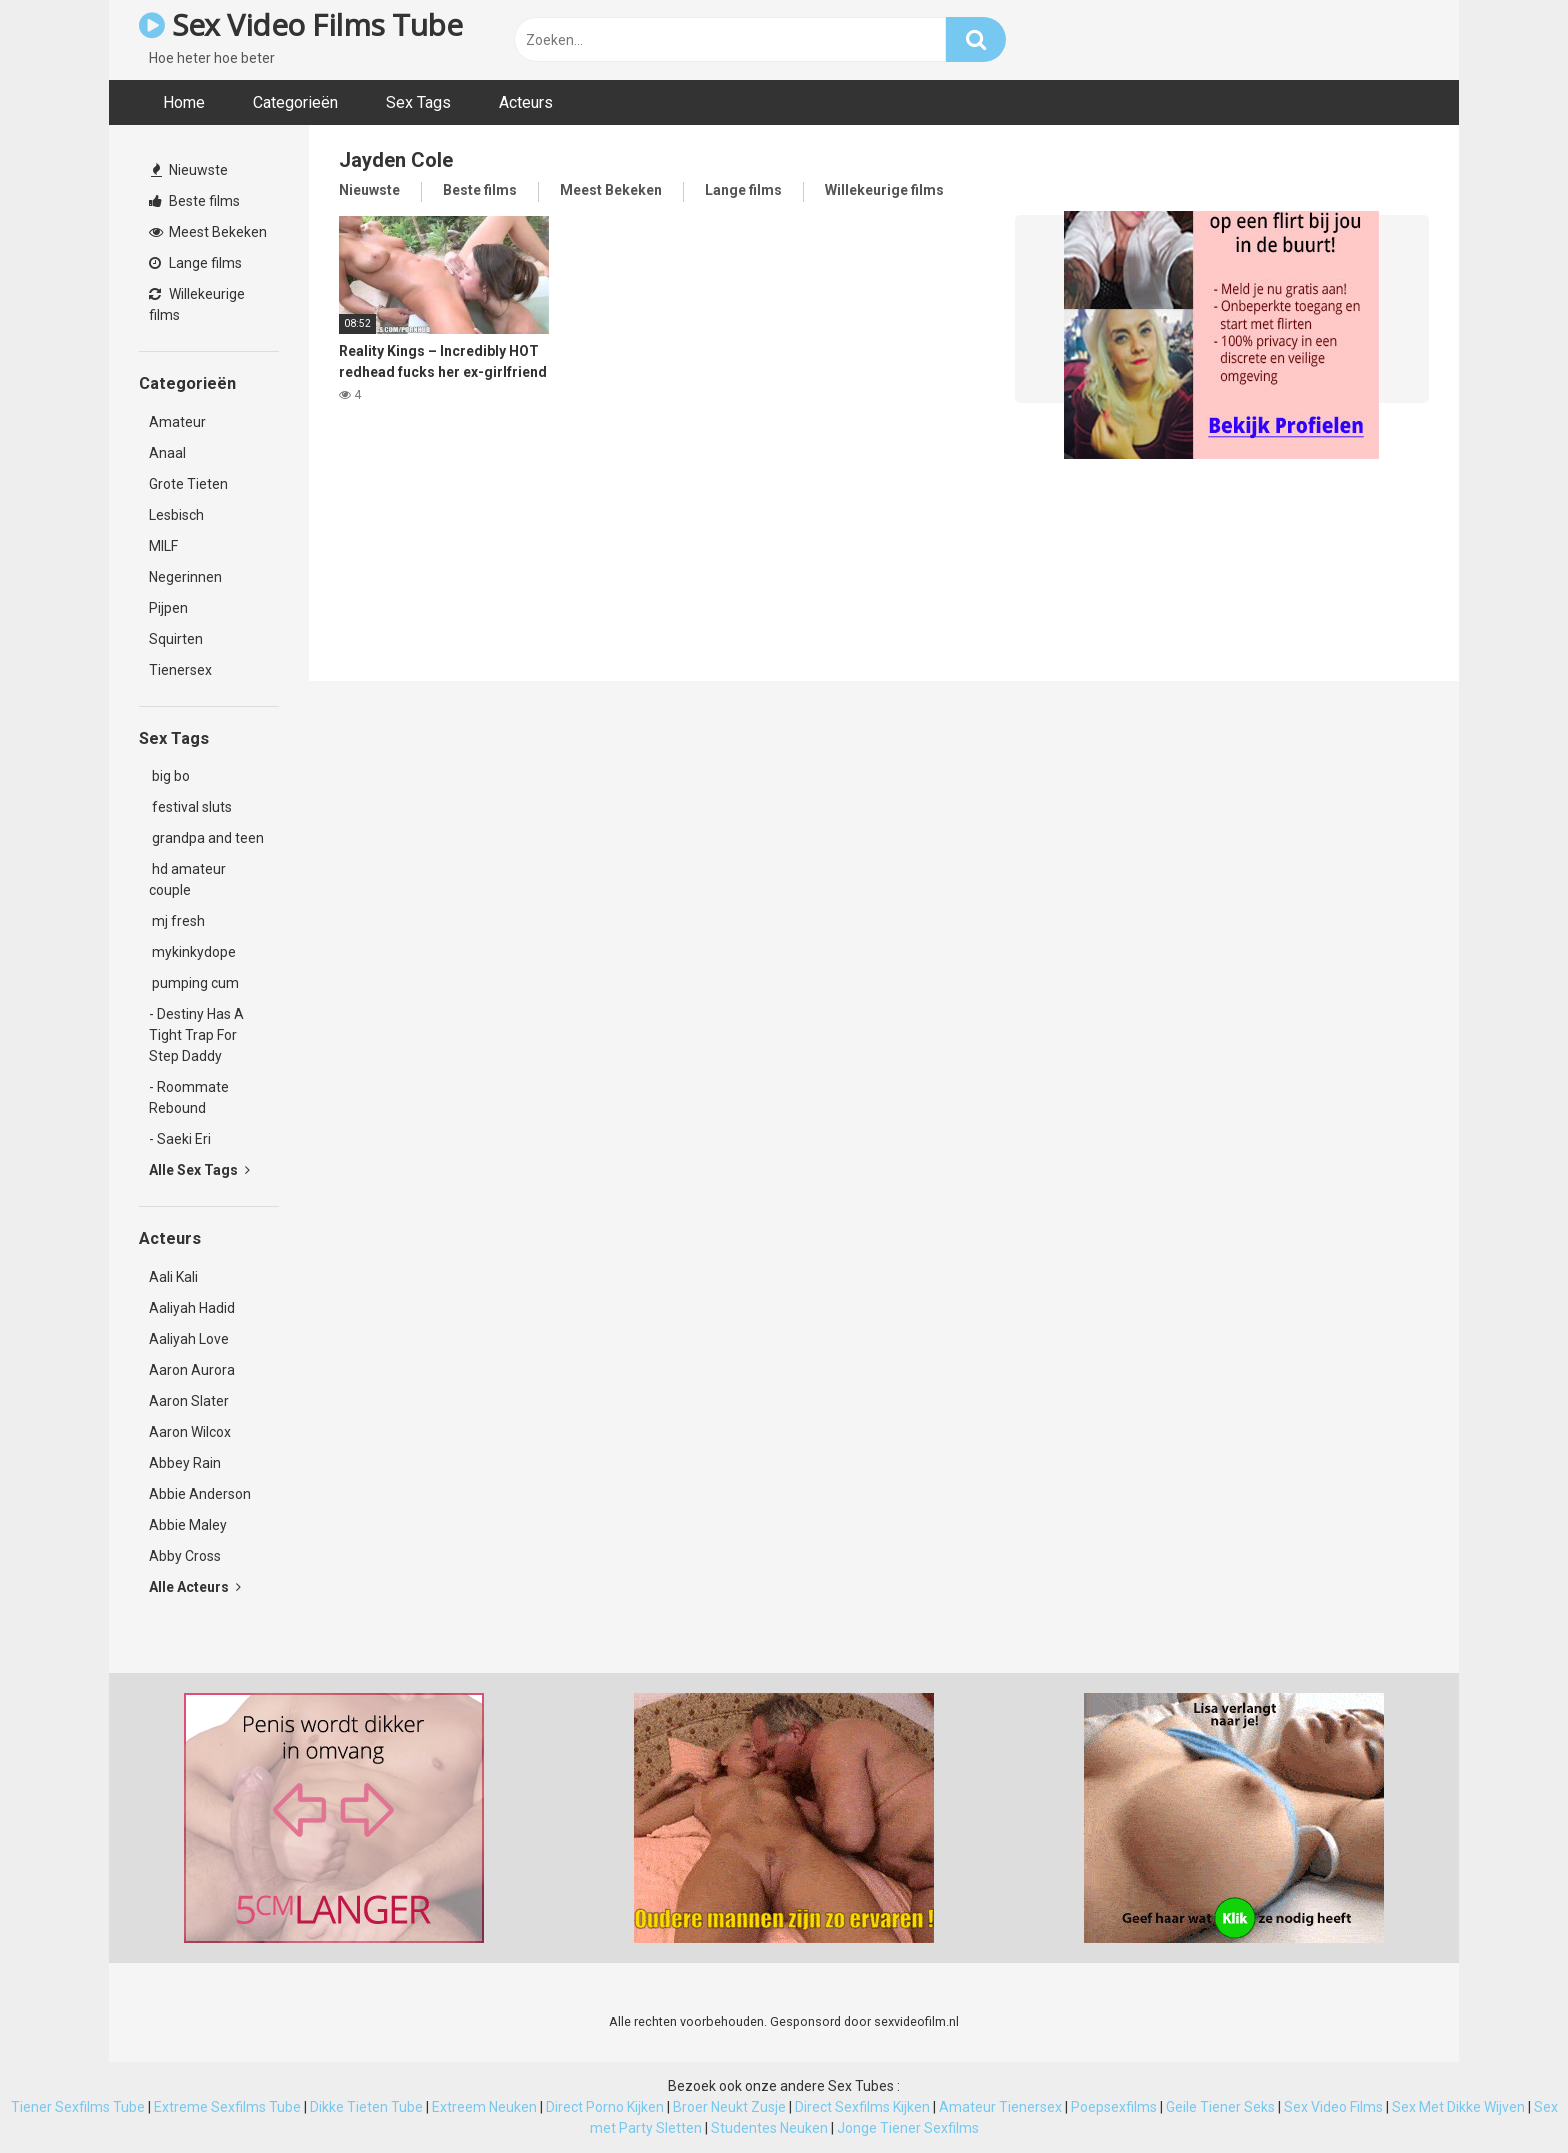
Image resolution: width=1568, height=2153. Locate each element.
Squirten (176, 639)
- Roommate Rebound (189, 1097)
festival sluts (190, 807)
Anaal (167, 453)
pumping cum (194, 983)
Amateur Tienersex (1000, 2107)
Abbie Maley (188, 1525)
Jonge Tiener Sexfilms (908, 2128)
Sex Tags (418, 102)
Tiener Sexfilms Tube (78, 2107)
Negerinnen (185, 577)
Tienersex (180, 670)
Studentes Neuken (769, 2128)
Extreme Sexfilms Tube (227, 2107)
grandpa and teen (206, 838)
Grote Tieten (188, 484)
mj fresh (177, 921)
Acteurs (526, 102)
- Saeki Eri (180, 1139)
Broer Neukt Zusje (729, 2107)
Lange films (195, 263)
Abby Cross (185, 1556)
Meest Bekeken (208, 232)
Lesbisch (176, 515)
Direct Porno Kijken (605, 2107)
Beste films (194, 201)
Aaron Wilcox (190, 1432)
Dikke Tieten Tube (366, 2107)
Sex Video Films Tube (300, 24)
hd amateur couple (187, 879)
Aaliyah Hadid (192, 1308)
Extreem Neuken (484, 2107)
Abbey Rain (185, 1463)
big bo (169, 776)
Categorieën (295, 102)
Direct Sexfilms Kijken (862, 2107)
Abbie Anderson (200, 1494)
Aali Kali (173, 1277)
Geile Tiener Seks (1220, 2107)
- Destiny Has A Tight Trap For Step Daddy (196, 1035)
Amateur (177, 422)
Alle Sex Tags (199, 1170)
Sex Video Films (1333, 2107)
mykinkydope (192, 952)
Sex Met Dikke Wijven (1458, 2107)
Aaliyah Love (189, 1339)
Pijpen (168, 608)
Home (184, 102)
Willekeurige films (197, 304)
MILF (163, 546)
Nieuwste (189, 170)
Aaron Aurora (192, 1370)
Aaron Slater (189, 1401)
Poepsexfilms (1114, 2107)
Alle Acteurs (195, 1587)
